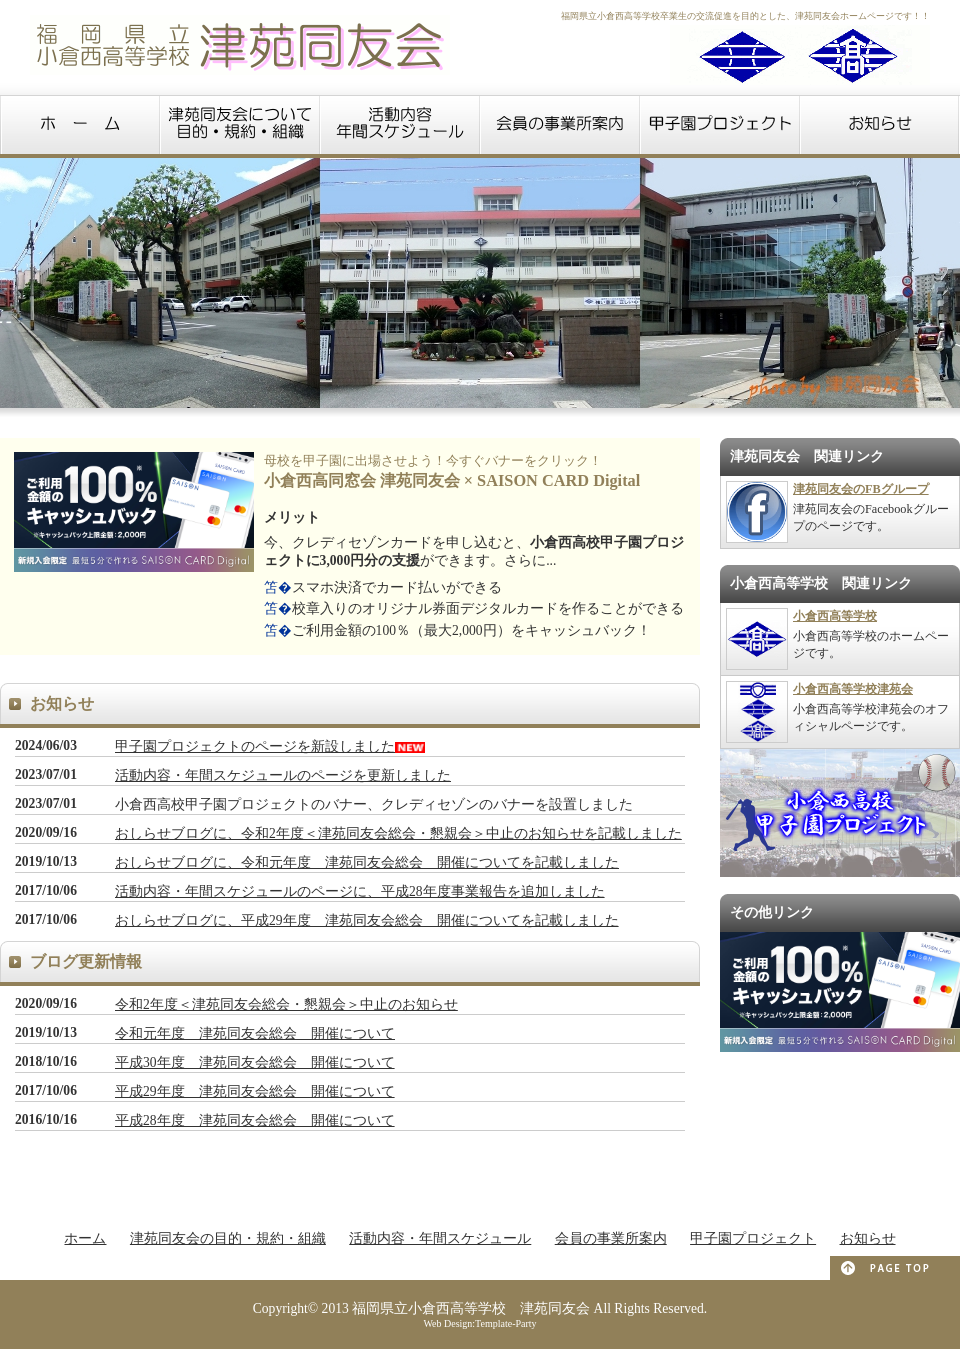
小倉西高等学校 (835, 616)
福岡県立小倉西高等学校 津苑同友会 (471, 1308)
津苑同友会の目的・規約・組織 (228, 1238)
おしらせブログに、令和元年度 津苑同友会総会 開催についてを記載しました (367, 862)
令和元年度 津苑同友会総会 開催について (255, 1033)
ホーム (85, 1238)
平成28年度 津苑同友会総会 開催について (255, 1120)
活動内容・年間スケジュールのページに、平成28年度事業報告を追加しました (360, 891)
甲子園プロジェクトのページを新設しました (255, 746)
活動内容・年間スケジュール (440, 1238)
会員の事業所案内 (611, 1238)
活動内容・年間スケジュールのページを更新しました (283, 775)
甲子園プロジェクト (753, 1238)
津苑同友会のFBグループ (861, 489)
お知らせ (868, 1238)
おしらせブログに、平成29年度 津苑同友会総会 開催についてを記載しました (367, 920)
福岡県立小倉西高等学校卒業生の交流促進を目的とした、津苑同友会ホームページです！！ (745, 16)
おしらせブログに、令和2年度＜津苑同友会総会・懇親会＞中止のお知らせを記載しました (398, 833)
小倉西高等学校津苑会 (853, 689)
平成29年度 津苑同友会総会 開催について (255, 1091)
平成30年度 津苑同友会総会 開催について (255, 1062)
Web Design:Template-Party (479, 1323)
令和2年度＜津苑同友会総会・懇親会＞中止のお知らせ (286, 1004)
